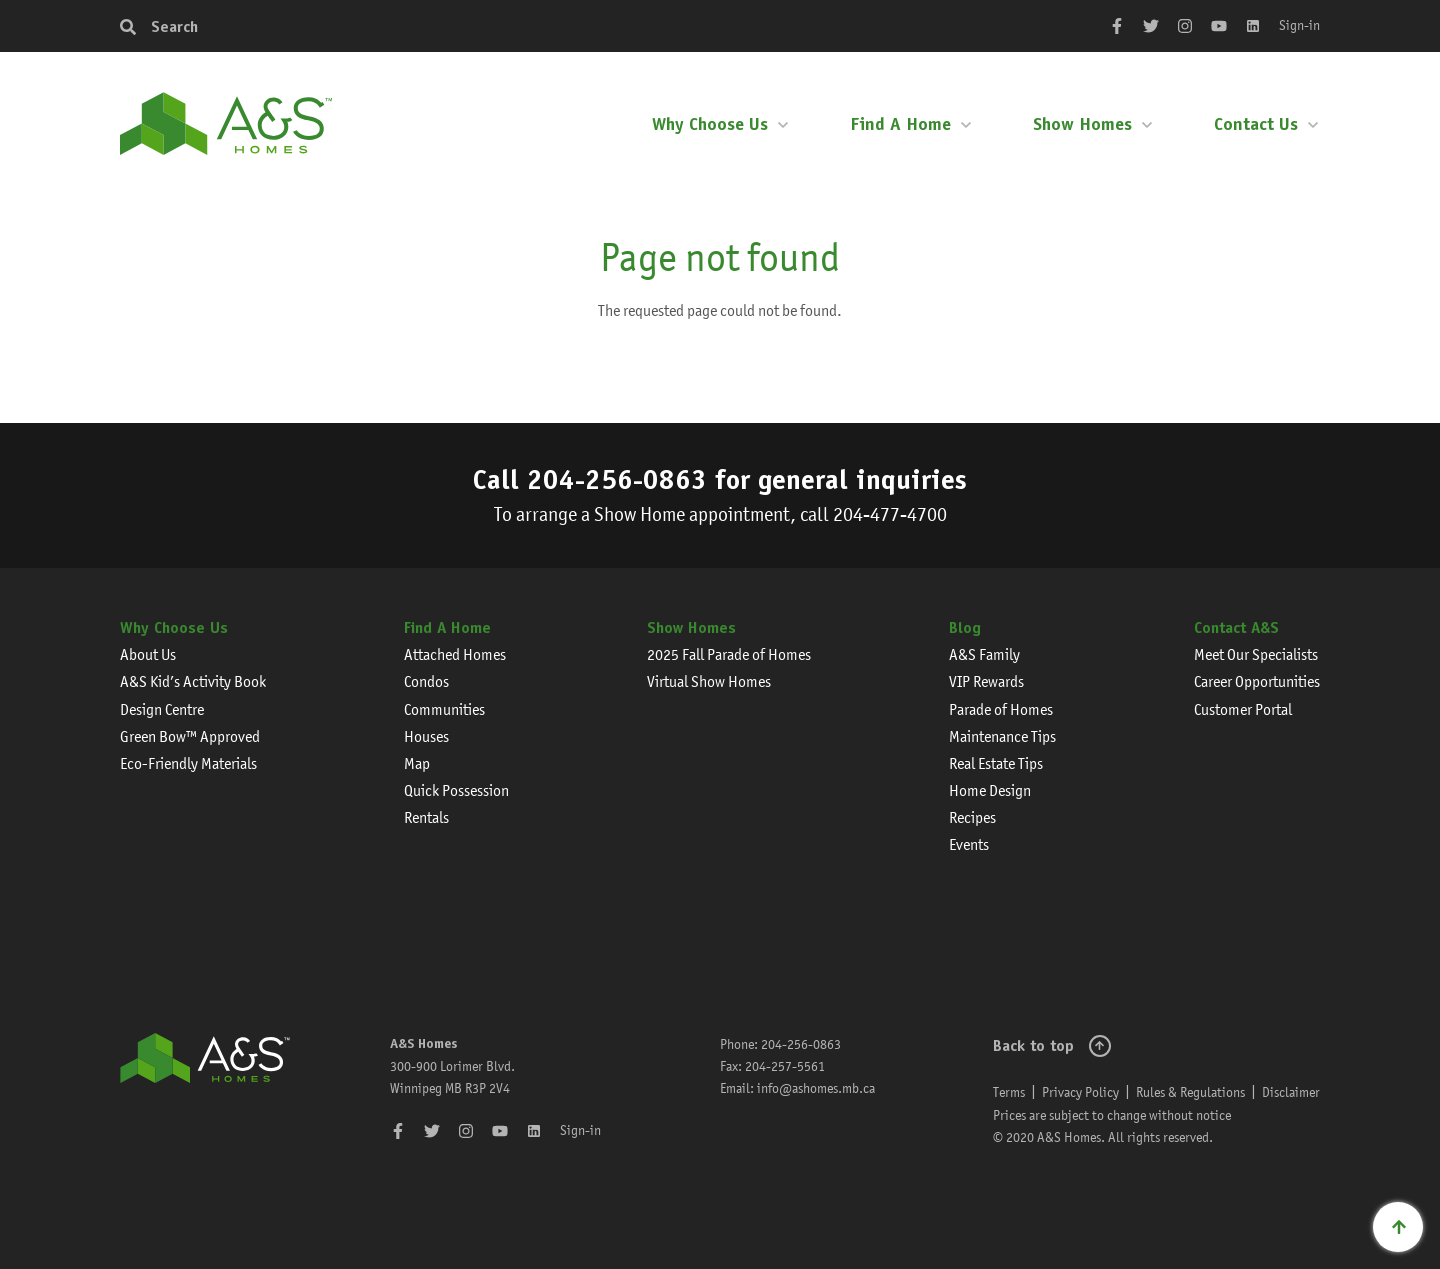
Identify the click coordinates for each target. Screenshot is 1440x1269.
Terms (1009, 1092)
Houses (426, 736)
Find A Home (900, 124)
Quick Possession (456, 790)
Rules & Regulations (1190, 1092)
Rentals (426, 817)
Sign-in (1299, 25)
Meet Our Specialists (1256, 654)
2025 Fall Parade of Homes (729, 654)
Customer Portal (1243, 709)
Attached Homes (455, 654)
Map (417, 763)
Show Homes (1082, 124)
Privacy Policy (1080, 1092)
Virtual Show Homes (709, 681)
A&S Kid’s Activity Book (193, 681)
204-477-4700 (890, 514)
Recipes (972, 817)
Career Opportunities (1257, 681)
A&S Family (984, 654)
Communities (444, 709)
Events (969, 844)
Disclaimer (1291, 1092)
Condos (426, 681)
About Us (148, 654)
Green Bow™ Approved (190, 736)
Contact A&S (1236, 627)
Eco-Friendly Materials (188, 763)
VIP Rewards (986, 681)
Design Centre (162, 709)
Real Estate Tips (996, 763)
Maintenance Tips (1002, 736)
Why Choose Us (710, 124)
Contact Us (1256, 124)
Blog (965, 627)
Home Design (990, 790)
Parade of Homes (1001, 709)
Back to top (1033, 1045)
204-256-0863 (617, 479)
